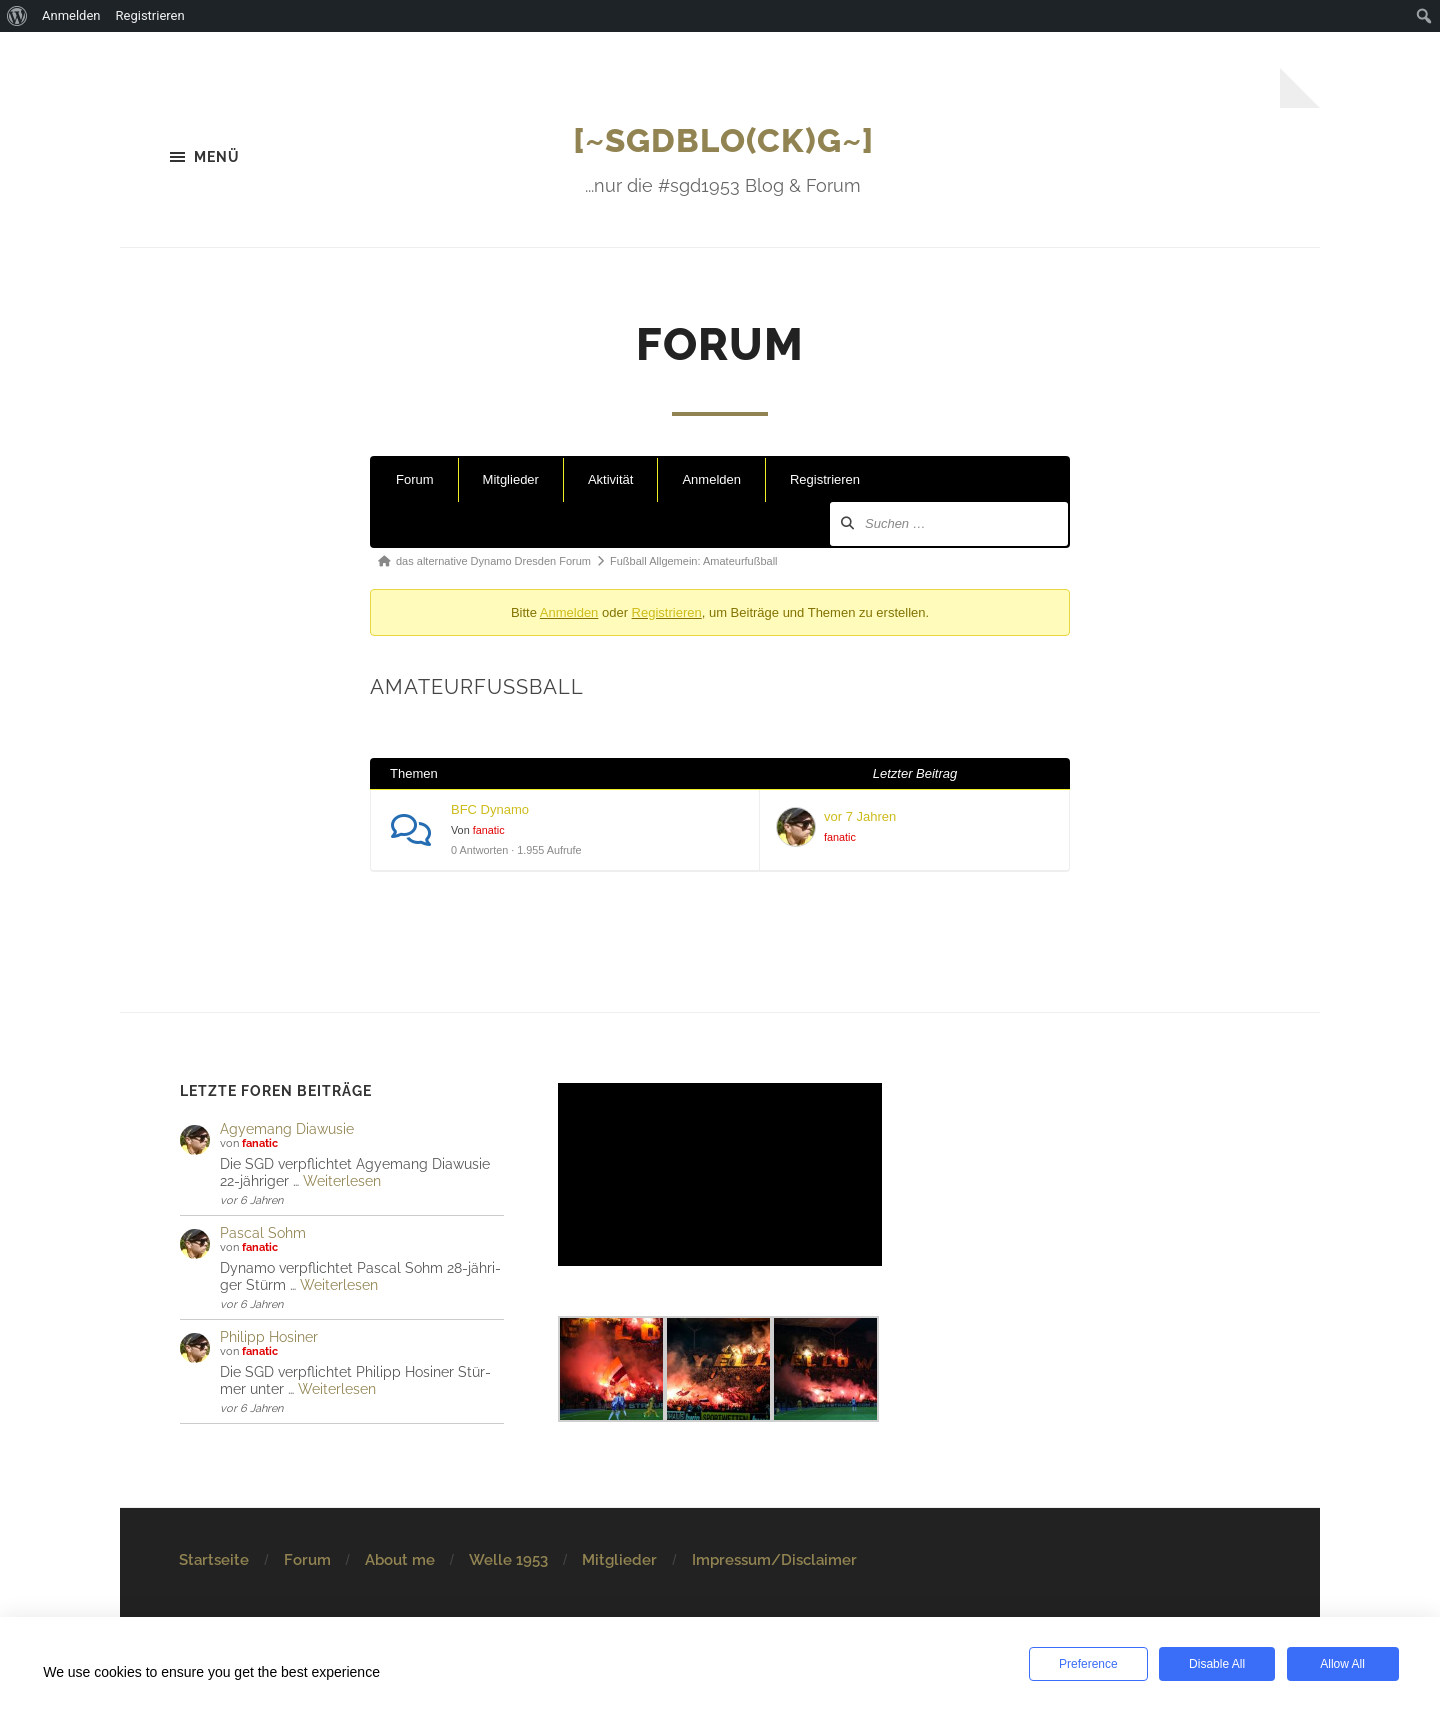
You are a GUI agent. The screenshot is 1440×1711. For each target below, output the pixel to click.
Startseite (214, 1560)
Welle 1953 (508, 1560)
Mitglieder (511, 480)
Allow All (1340, 1664)
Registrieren (825, 480)
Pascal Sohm (263, 1232)
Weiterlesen (342, 1180)
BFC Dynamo (490, 810)
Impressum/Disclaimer (774, 1560)
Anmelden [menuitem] (71, 15)
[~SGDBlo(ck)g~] (723, 139)
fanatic (489, 831)
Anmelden (711, 480)
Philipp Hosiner (269, 1336)
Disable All (1214, 1664)
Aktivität (611, 480)
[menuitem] (17, 16)
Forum (415, 480)
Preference (1086, 1664)
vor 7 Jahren (860, 817)
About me (400, 1560)
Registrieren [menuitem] (150, 15)
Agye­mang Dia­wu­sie (287, 1128)
